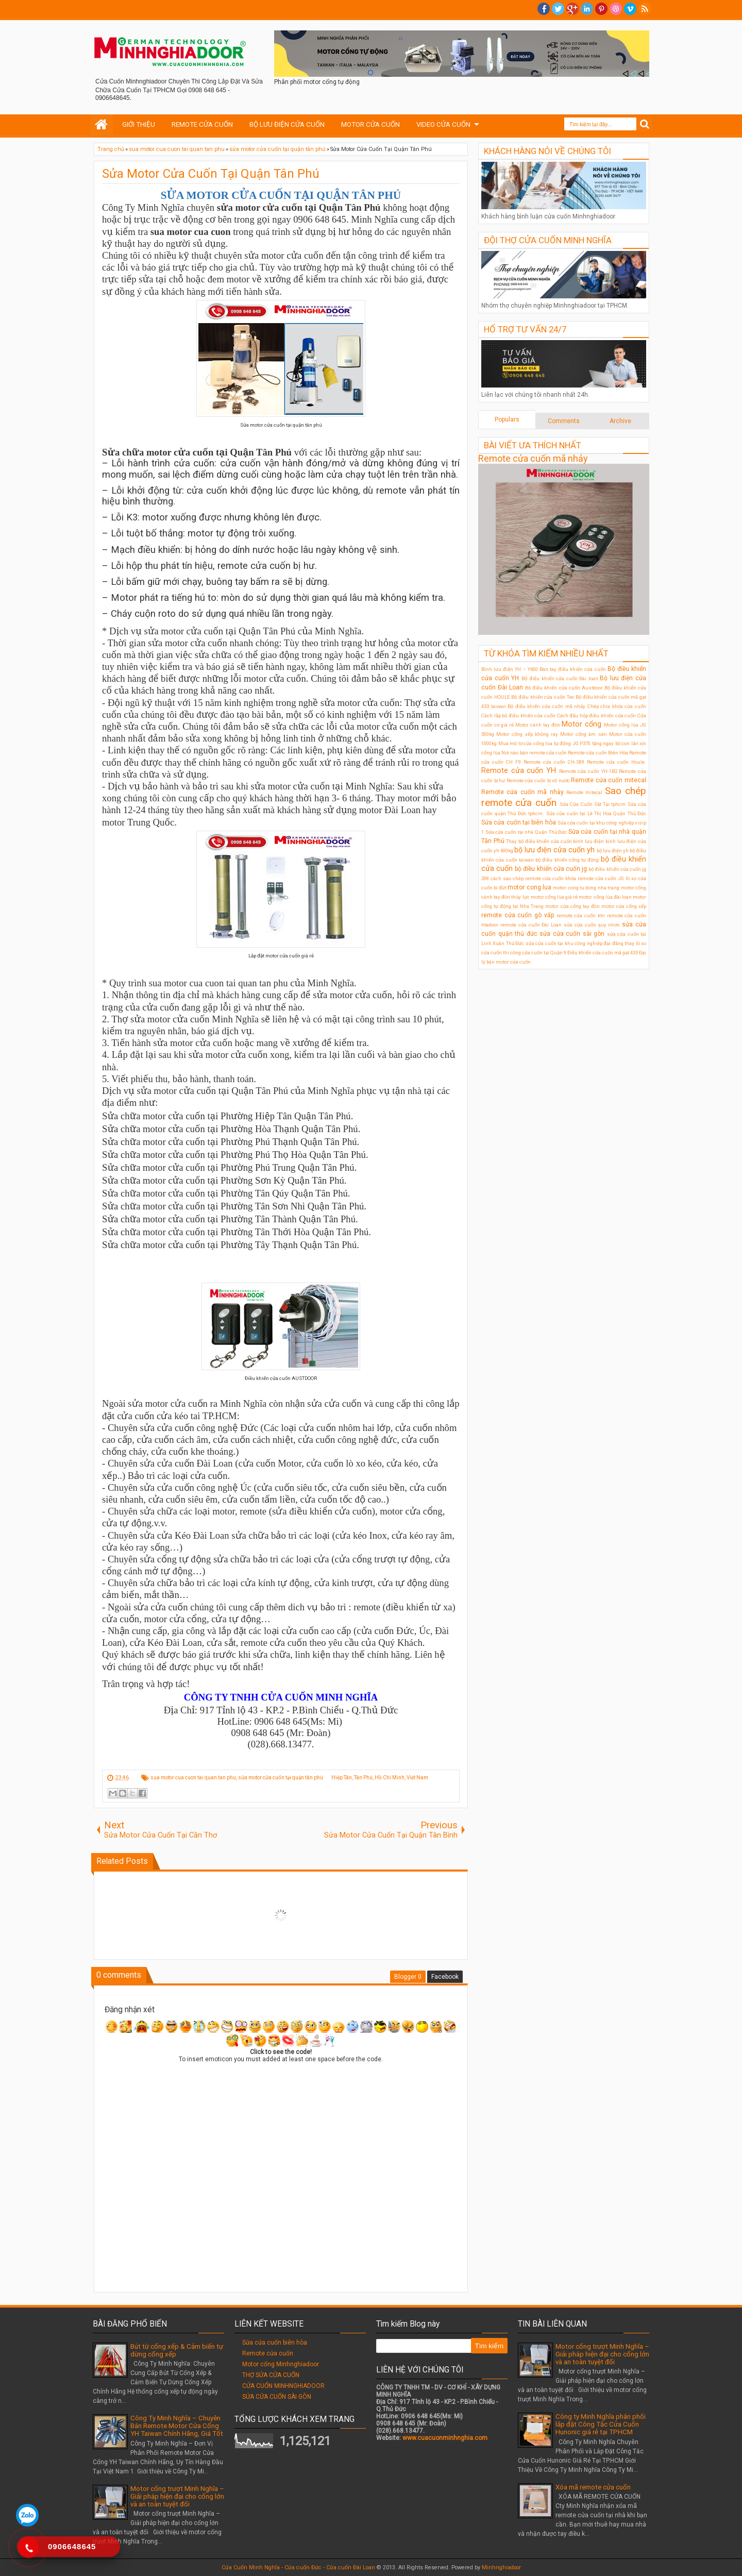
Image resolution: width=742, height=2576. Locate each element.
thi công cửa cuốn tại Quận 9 (534, 952)
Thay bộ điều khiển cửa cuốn (538, 841)
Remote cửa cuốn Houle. (616, 762)
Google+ (572, 9)
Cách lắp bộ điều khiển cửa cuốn (518, 715)
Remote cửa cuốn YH (518, 770)
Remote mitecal (584, 792)
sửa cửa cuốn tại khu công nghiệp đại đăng (574, 943)
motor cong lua (529, 887)
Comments (564, 421)
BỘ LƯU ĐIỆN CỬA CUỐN (287, 124)
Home (101, 124)
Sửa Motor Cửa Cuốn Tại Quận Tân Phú (210, 173)
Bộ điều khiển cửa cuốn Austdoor (563, 688)
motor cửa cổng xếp (623, 906)
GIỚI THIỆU (138, 124)
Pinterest (601, 9)
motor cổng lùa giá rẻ (554, 897)
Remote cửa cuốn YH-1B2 (588, 771)
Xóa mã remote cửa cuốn (593, 2487)
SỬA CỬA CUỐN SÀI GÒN (276, 2396)
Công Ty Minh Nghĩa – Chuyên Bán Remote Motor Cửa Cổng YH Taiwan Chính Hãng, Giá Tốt (176, 2425)
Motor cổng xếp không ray (527, 734)
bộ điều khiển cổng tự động (567, 860)
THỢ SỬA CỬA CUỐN (270, 2375)
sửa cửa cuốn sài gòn (571, 933)
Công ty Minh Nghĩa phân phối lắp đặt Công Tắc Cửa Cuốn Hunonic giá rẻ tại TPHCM (600, 2424)
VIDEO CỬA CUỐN (443, 124)
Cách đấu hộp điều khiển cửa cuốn (596, 715)
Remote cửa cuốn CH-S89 (554, 762)
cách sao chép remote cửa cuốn (527, 878)
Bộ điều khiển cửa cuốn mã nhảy (546, 706)
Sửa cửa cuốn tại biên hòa (518, 822)
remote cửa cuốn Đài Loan (531, 925)
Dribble (616, 9)
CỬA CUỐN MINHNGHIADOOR (283, 2385)
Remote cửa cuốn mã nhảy (533, 458)
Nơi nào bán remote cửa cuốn (534, 752)
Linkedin (587, 9)
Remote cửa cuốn (267, 2353)
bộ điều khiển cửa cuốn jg (551, 868)
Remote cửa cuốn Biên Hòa (598, 752)
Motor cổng (581, 724)
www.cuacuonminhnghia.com (444, 2438)
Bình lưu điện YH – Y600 (509, 669)
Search (645, 124)
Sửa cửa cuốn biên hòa (274, 2342)
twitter (558, 9)
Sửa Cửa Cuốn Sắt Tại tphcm (593, 804)
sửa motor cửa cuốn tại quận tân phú (280, 1777)
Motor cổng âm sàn (583, 734)
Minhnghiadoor (501, 2567)
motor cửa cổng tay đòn (572, 906)
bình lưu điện (588, 841)
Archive (620, 421)
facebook (543, 9)
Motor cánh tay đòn (537, 725)
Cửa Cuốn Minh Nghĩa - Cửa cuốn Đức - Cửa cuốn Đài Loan (298, 2567)
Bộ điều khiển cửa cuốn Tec (542, 697)
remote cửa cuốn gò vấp (517, 915)
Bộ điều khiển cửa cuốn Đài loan (559, 678)
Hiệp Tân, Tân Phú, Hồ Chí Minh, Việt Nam (379, 1777)
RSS (644, 9)
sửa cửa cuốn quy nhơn (592, 925)
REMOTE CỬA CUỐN (202, 124)
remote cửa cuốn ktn (580, 915)
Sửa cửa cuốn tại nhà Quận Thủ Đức (526, 832)
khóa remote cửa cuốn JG (594, 878)
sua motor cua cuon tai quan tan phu (193, 1777)
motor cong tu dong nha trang (586, 887)
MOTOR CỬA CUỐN (370, 124)
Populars (507, 419)
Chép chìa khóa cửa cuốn (616, 706)
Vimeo (630, 9)
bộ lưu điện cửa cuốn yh (554, 850)
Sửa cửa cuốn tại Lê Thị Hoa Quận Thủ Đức (596, 813)
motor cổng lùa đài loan (605, 897)
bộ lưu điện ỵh (613, 850)
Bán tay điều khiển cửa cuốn (572, 669)
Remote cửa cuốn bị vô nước (538, 780)
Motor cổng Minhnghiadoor (280, 2364)
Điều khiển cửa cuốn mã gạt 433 (602, 952)
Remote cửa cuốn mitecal (608, 780)
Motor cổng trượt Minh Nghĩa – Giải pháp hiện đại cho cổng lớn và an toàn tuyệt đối (177, 2496)
